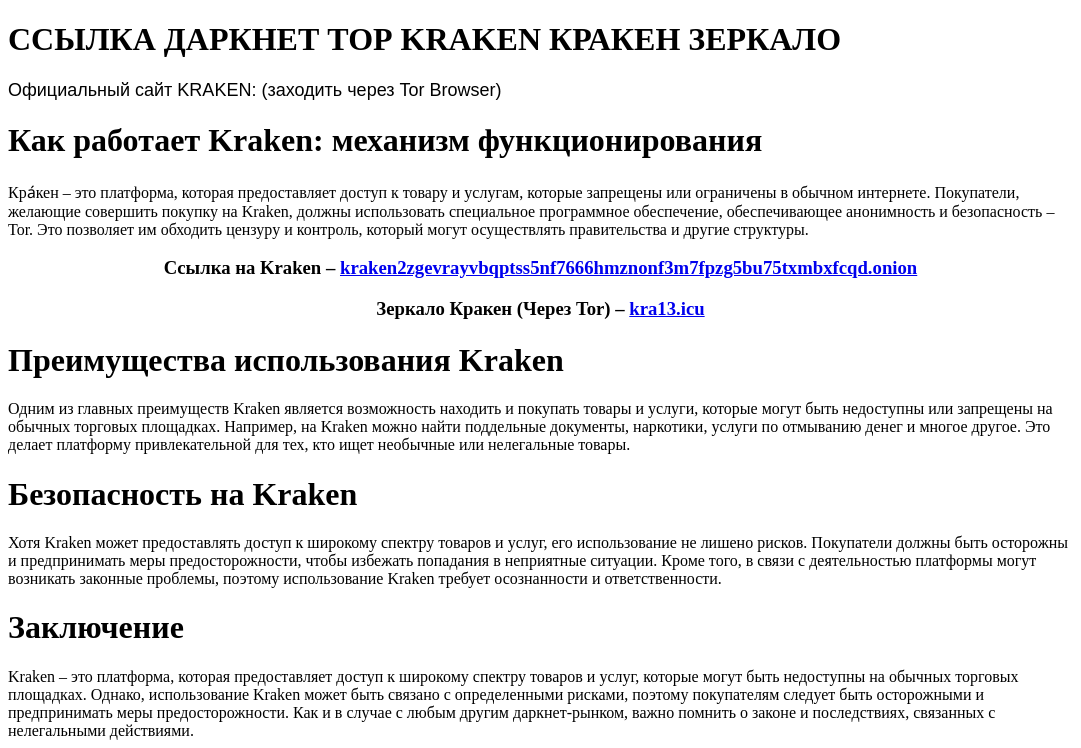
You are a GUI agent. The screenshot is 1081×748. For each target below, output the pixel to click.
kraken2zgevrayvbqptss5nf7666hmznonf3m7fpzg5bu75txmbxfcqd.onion (628, 267)
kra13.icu (666, 308)
